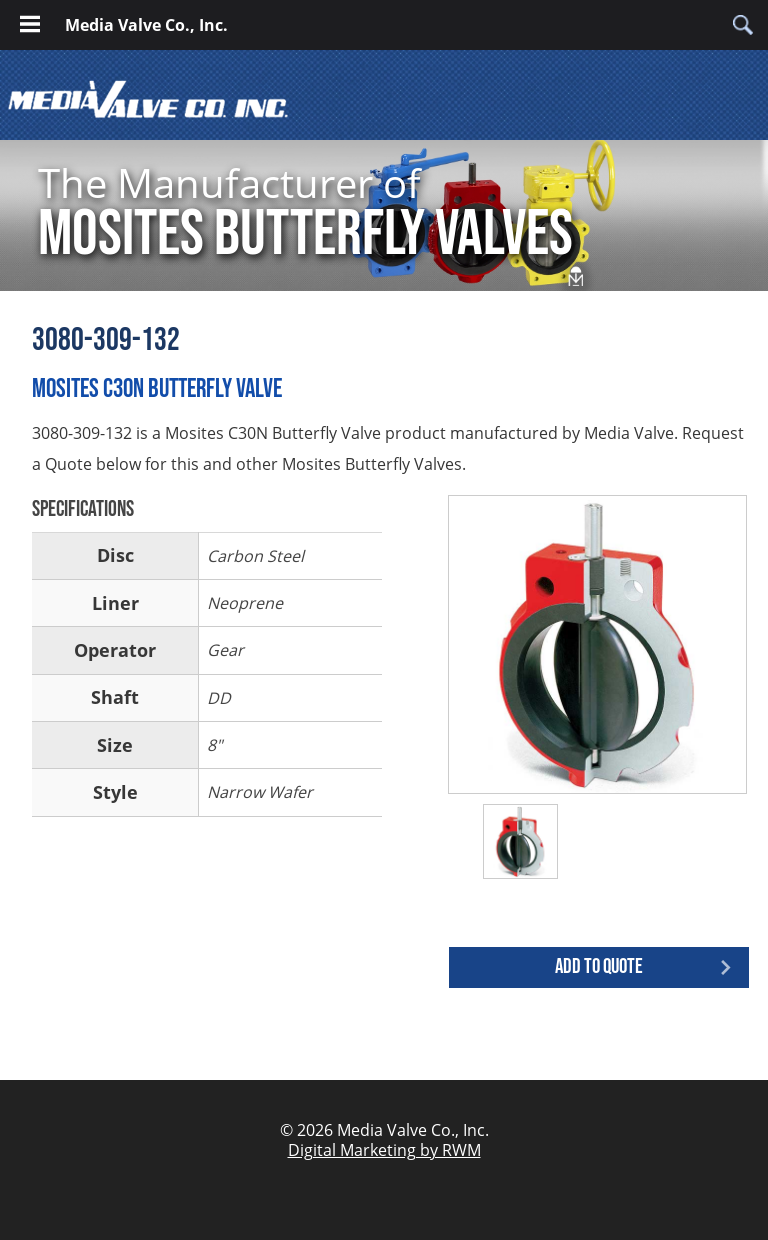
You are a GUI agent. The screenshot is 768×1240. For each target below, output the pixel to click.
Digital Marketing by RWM (384, 1150)
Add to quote (599, 966)
